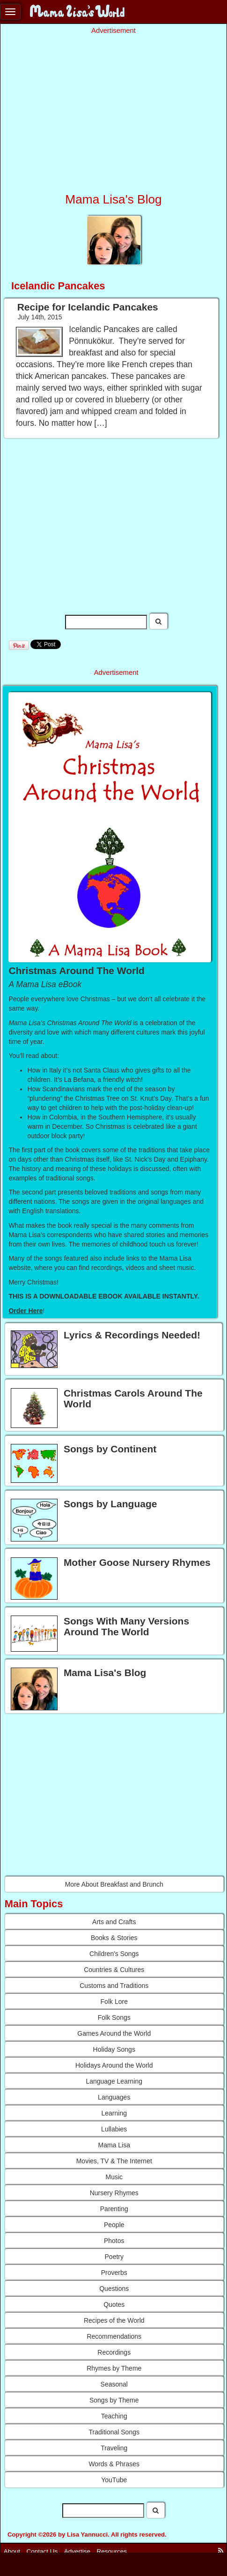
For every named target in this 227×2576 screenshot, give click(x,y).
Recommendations (114, 2336)
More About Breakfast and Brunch (114, 1884)
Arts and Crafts (114, 1922)
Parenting (114, 2209)
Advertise (77, 2550)
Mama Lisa (114, 2145)
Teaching (114, 2416)
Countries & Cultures (114, 1969)
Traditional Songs (114, 2432)
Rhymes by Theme (114, 2368)
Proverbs (114, 2272)
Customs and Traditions (114, 1985)
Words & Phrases (113, 2464)
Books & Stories (114, 1937)
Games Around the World (114, 2033)
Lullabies (114, 2129)
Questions (114, 2288)
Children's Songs (114, 1953)
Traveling (114, 2448)
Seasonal (114, 2384)
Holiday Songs (114, 2049)
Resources (112, 2550)
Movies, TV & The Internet (114, 2161)
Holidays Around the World (114, 2065)
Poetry (114, 2256)
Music (114, 2177)
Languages (114, 2097)
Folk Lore (114, 2001)
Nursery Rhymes (114, 2193)
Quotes (113, 2304)
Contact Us (42, 2550)
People (114, 2225)
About (12, 2550)
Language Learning (114, 2081)
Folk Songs (114, 2017)
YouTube (114, 2480)
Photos (114, 2240)
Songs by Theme (114, 2400)
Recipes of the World (114, 2320)
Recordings (114, 2352)
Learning (114, 2113)
